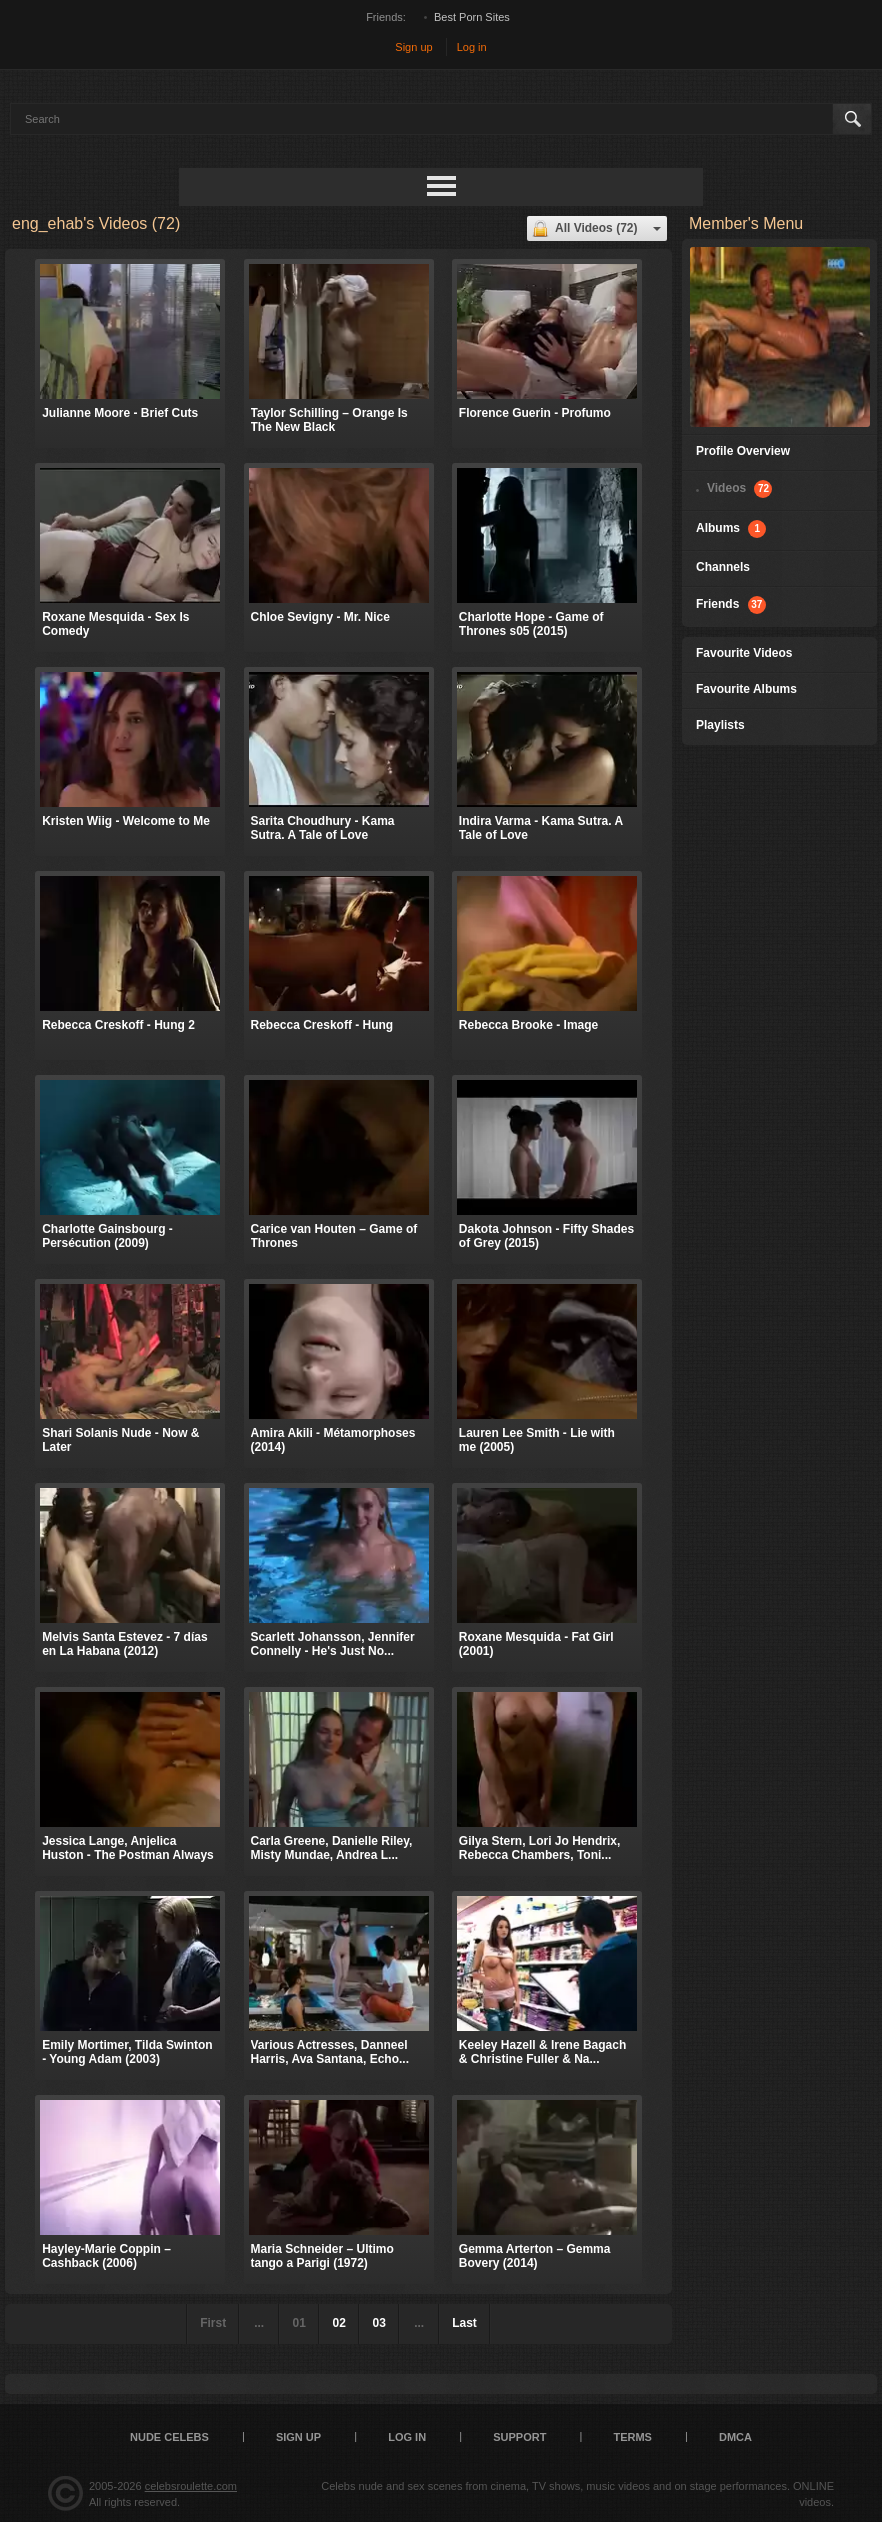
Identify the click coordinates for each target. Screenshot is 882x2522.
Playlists (720, 725)
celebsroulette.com (191, 2486)
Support (519, 2437)
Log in (472, 47)
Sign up (413, 47)
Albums (731, 529)
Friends (731, 605)
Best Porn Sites (472, 17)
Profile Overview (743, 451)
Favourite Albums (746, 689)
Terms (632, 2437)
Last (464, 2323)
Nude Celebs (169, 2437)
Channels (723, 567)
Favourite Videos (744, 653)
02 (338, 2323)
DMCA (735, 2437)
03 (378, 2323)
